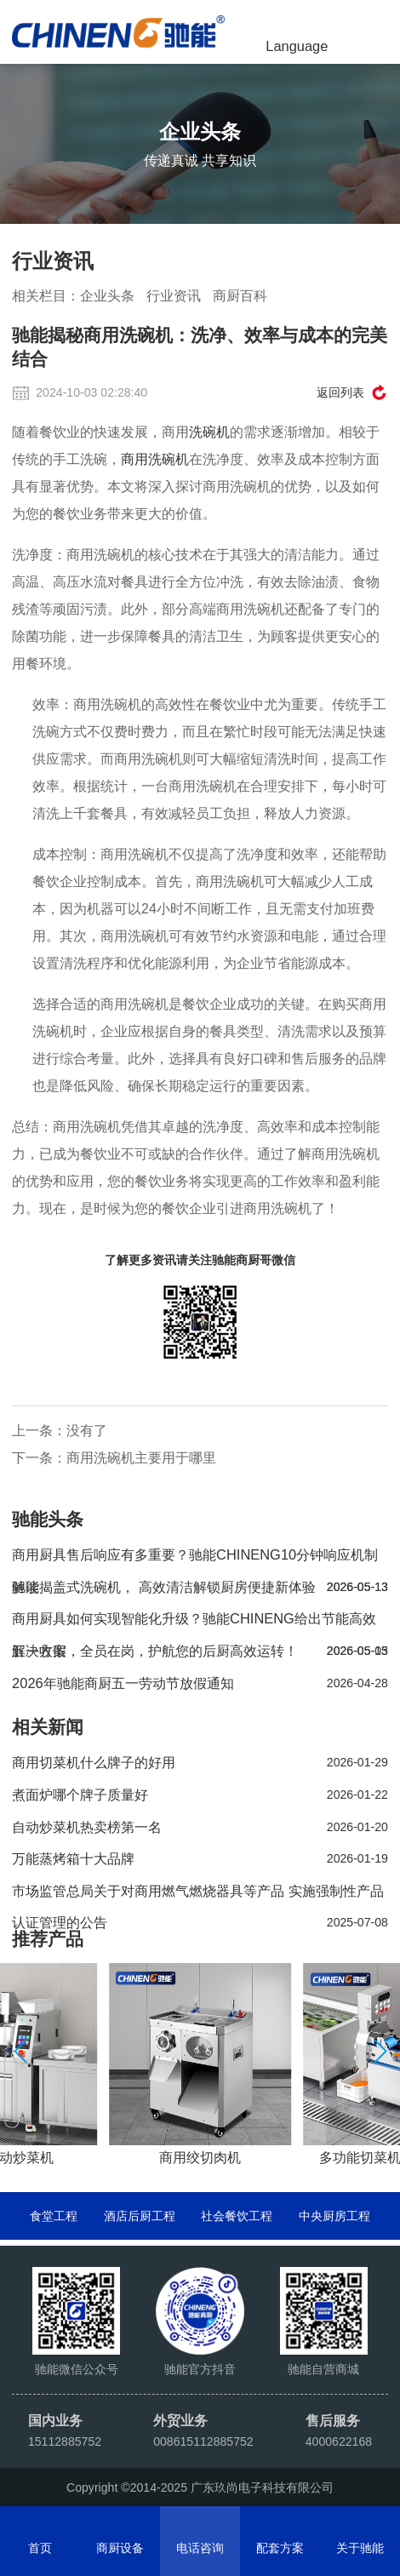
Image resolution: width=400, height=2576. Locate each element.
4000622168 (339, 2441)
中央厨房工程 (334, 2216)
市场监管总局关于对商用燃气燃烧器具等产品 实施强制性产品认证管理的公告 (200, 1895)
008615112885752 (203, 2441)
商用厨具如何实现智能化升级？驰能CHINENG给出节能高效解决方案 (200, 1623)
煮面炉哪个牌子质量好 (200, 1795)
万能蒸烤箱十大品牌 (200, 1859)
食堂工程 (53, 2216)
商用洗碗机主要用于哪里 (141, 1457)
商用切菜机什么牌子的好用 (200, 1763)
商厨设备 (120, 2548)
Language (297, 46)
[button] (380, 2052)
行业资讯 (173, 295)
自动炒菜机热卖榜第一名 (200, 1828)
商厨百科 (240, 295)
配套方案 (280, 2548)
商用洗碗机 (155, 459)
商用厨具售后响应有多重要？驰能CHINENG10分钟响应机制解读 (200, 1559)
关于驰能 (360, 2548)
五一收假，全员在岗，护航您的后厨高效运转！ (200, 1651)
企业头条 (107, 295)
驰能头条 (47, 1519)
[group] (200, 2065)
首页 (40, 2548)
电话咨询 (200, 2548)
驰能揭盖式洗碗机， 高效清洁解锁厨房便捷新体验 (200, 1587)
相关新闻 (47, 1727)
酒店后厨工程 (139, 2216)
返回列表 (340, 392)
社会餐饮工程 (236, 2216)
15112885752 (64, 2441)
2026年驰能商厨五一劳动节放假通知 (200, 1684)
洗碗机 (209, 432)
